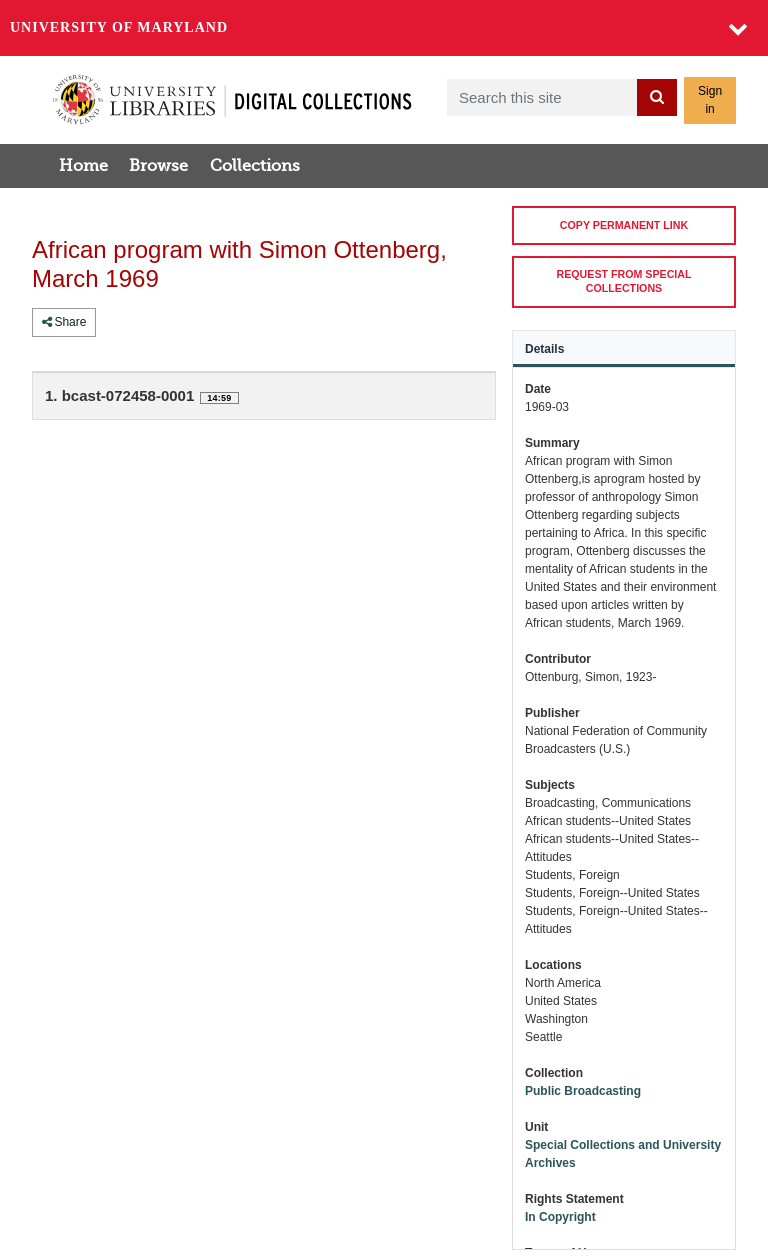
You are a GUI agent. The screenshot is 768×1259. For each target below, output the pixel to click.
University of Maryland (119, 27)
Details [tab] (544, 349)
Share (64, 322)
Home (83, 166)
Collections (255, 166)
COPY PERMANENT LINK (624, 225)
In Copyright (560, 1217)
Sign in (710, 100)
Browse (158, 166)
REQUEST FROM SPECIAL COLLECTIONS (624, 280)
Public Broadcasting (583, 1091)
